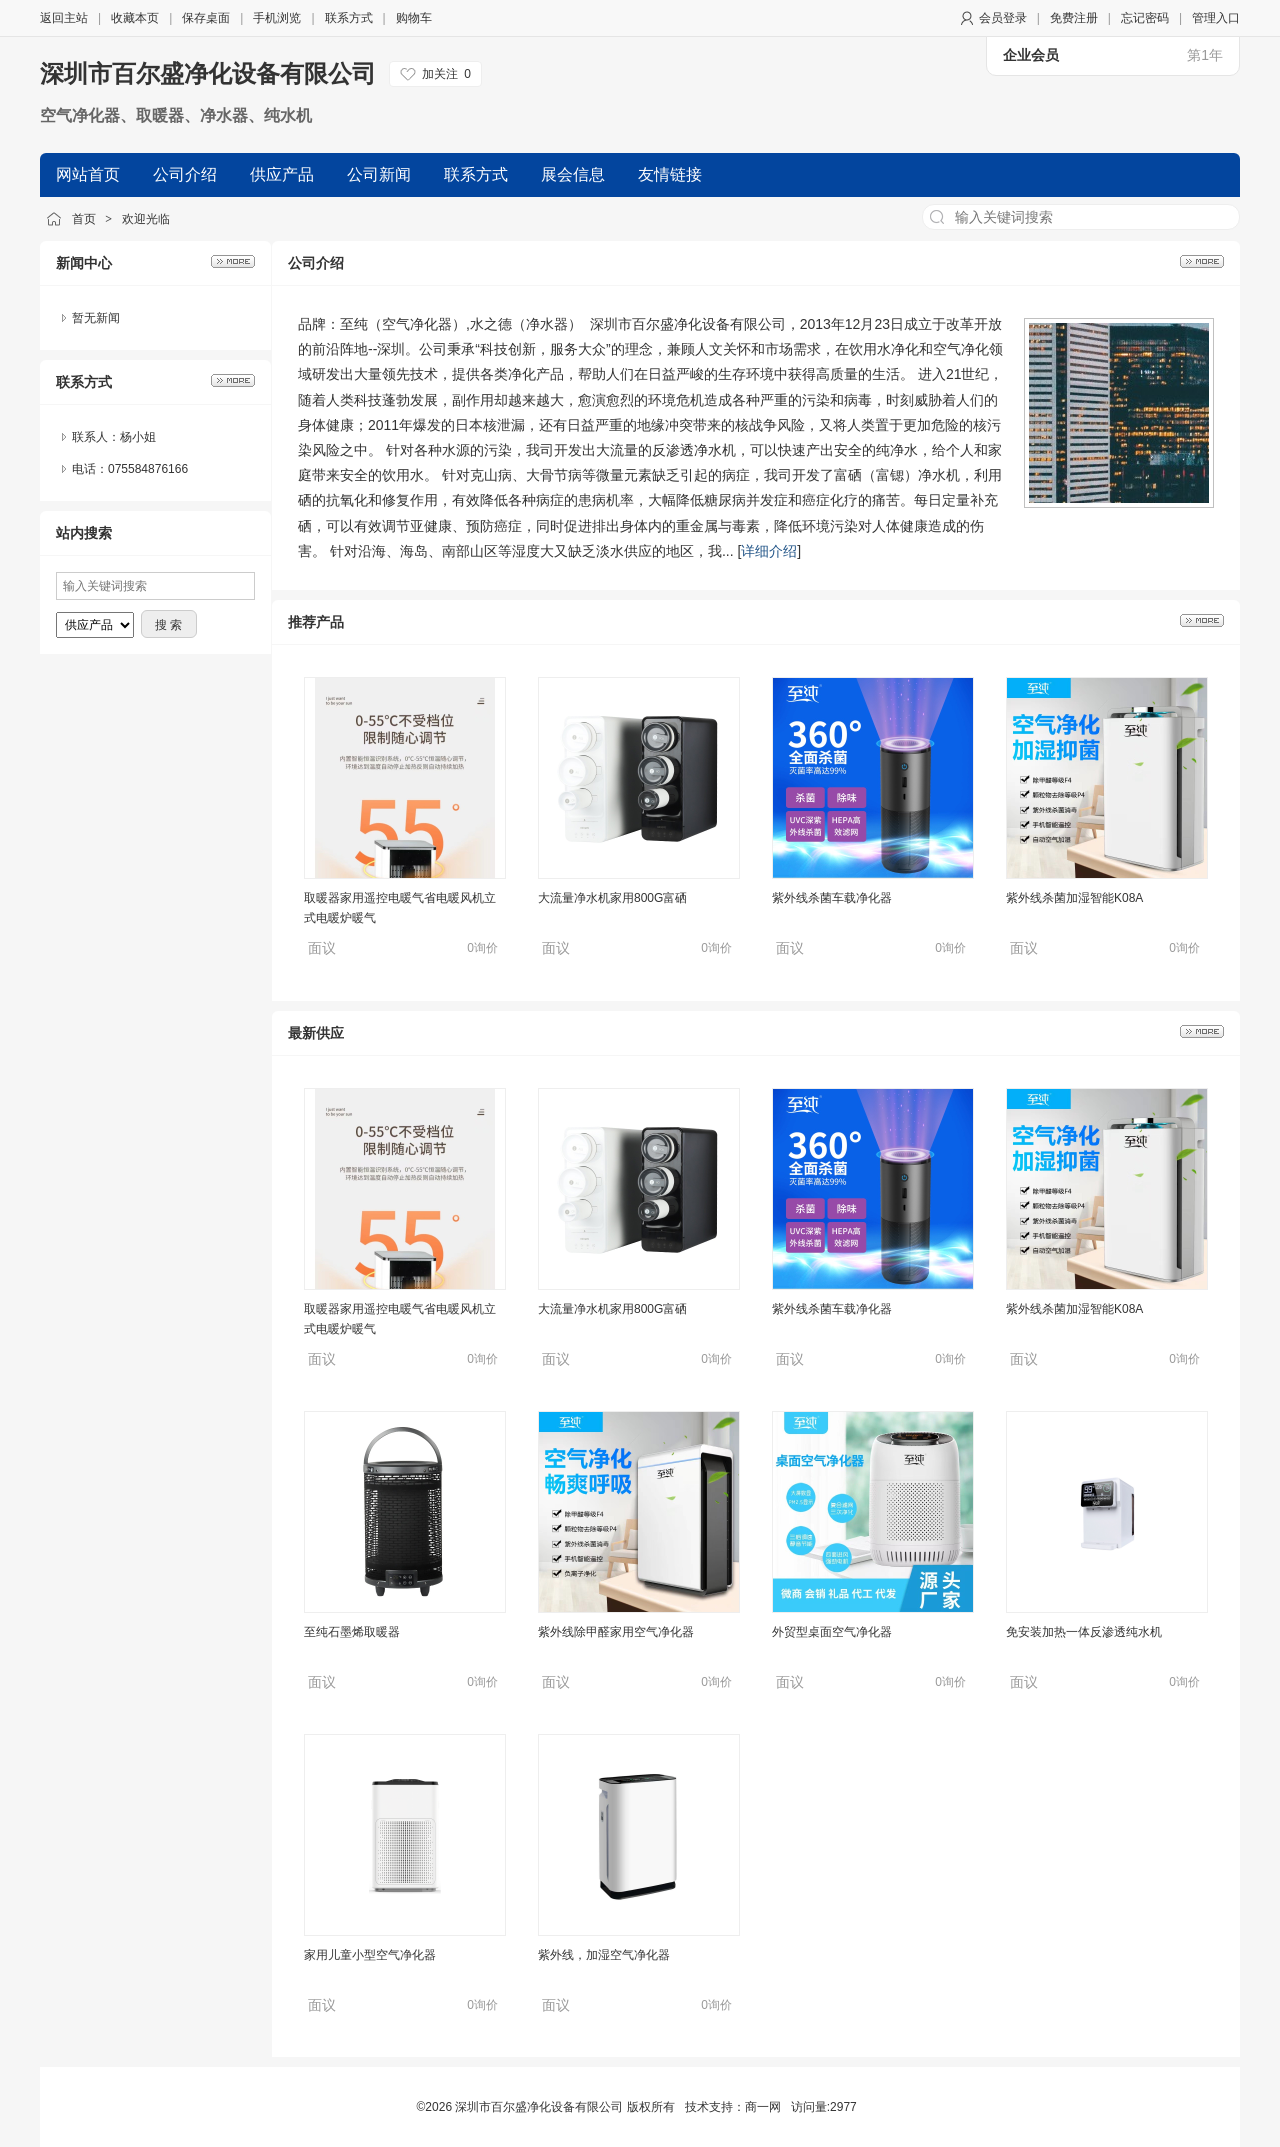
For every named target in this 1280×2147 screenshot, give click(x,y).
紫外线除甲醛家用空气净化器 (616, 1632)
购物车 (414, 18)
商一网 (763, 2107)
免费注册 (1074, 18)
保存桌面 (206, 18)
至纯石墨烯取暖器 (352, 1632)
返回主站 (64, 18)
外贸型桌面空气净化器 (832, 1632)
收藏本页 (135, 18)
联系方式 (349, 18)
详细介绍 (769, 551)
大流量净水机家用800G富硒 (612, 898)
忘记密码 (1145, 18)
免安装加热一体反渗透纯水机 (1084, 1632)
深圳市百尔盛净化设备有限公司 (208, 73)
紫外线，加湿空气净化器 (604, 1955)
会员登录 (1003, 18)
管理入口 (1216, 18)
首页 (84, 219)
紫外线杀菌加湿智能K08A (1074, 898)
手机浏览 (277, 18)
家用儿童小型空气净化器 (370, 1955)
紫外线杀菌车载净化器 (832, 898)
